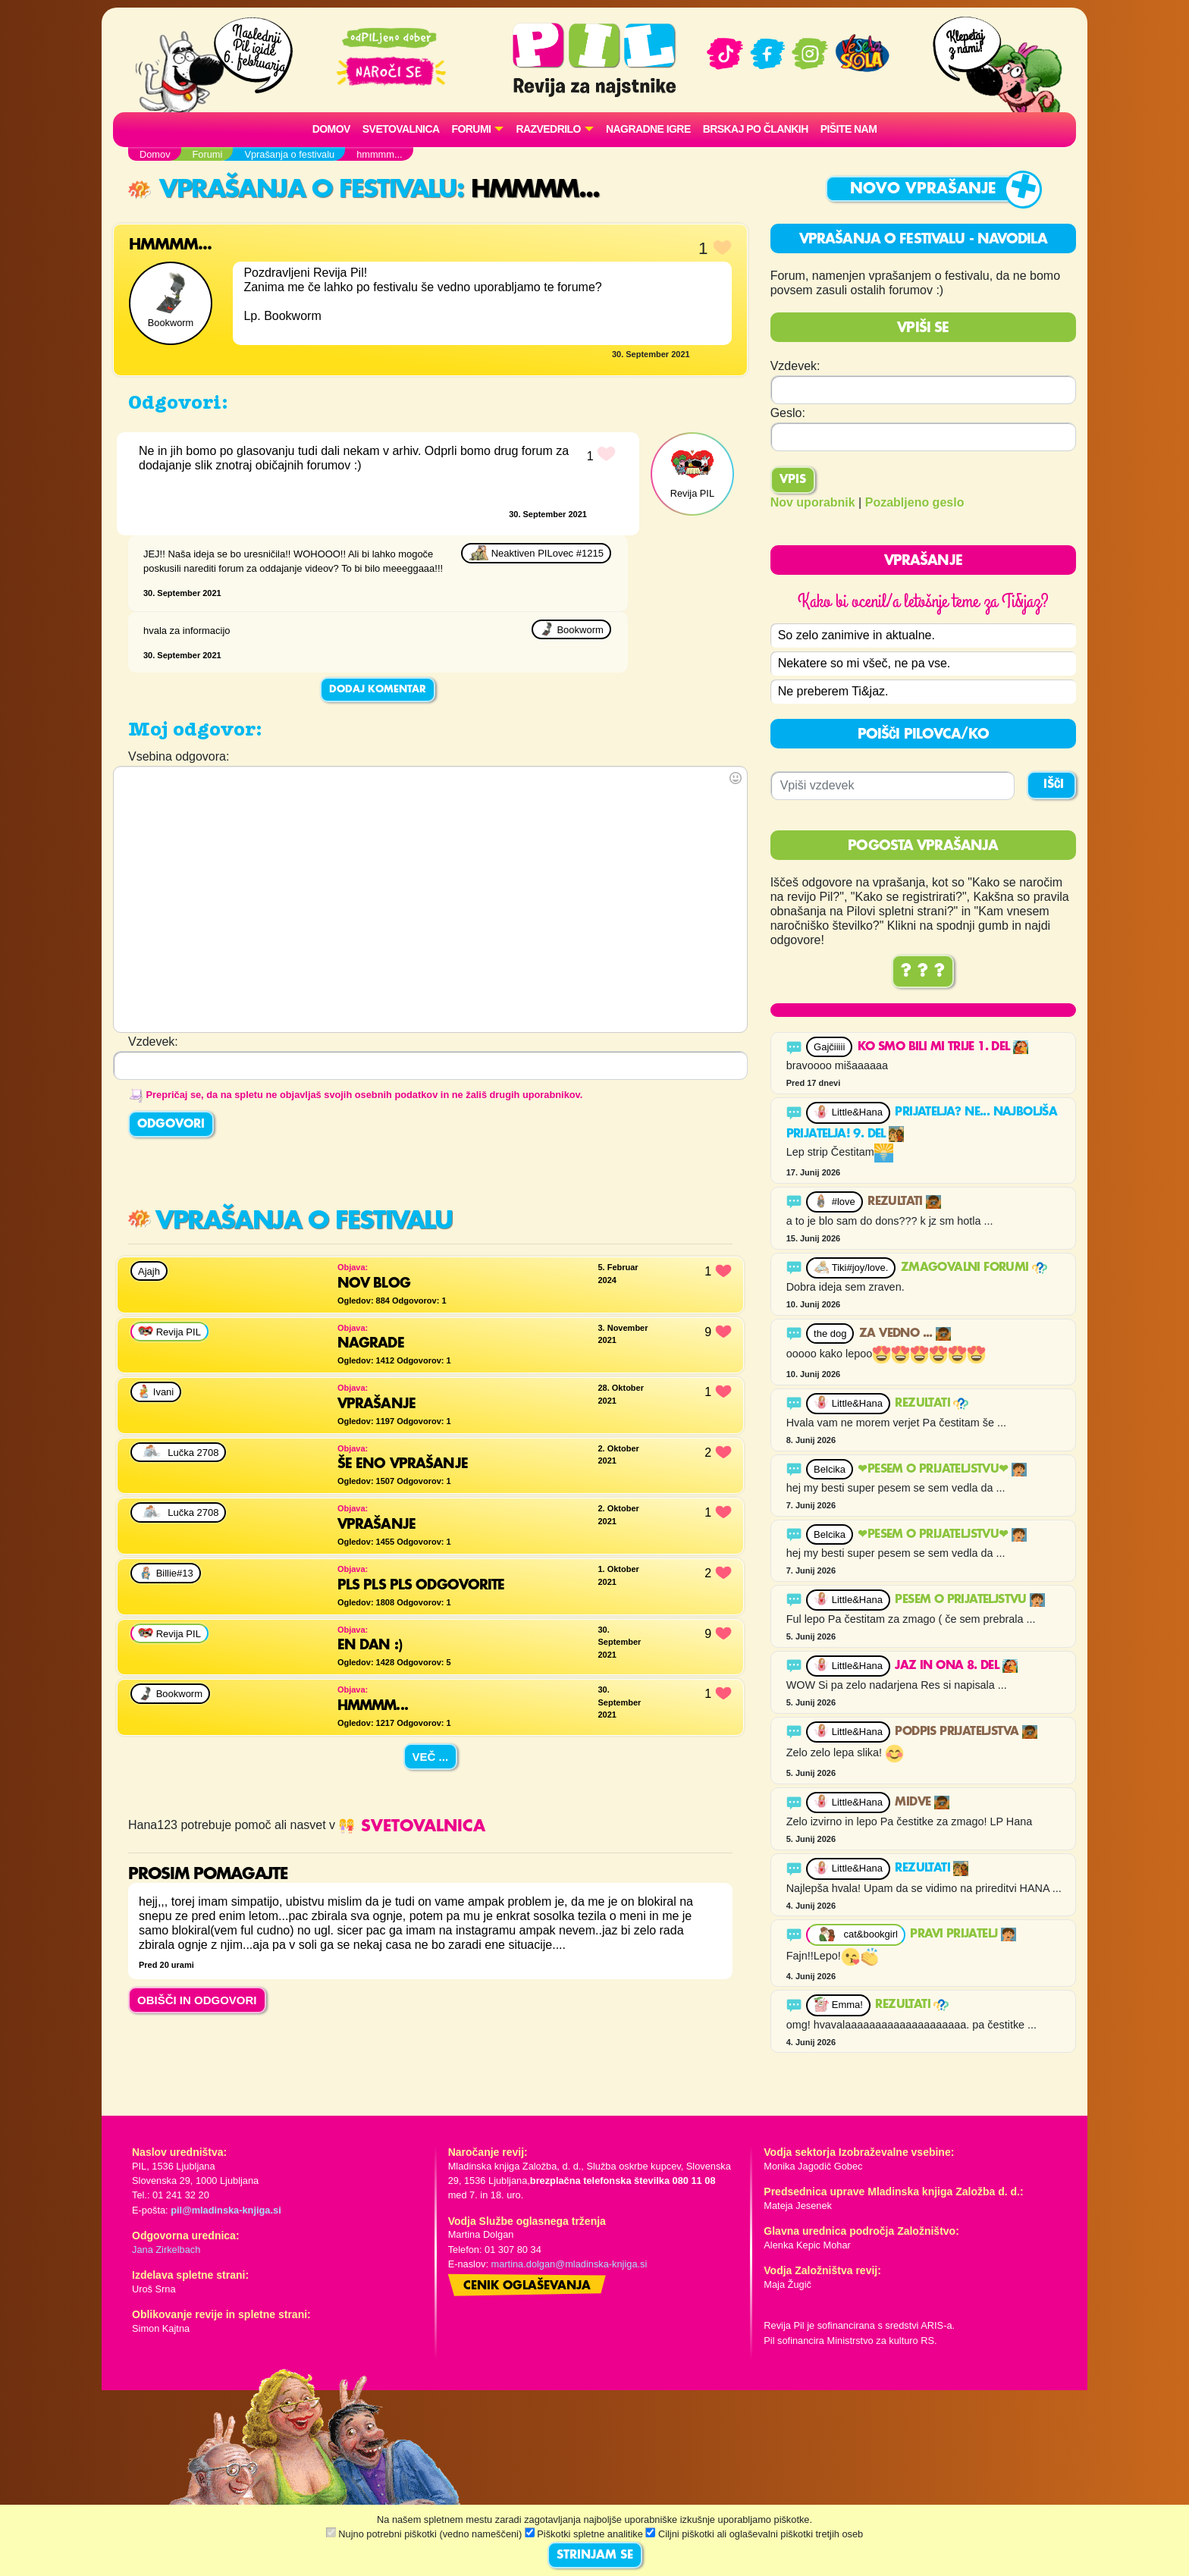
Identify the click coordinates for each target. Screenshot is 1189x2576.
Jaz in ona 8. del (956, 1666)
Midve (922, 1802)
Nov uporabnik (812, 502)
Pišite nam (848, 129)
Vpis (793, 480)
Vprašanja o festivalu (292, 190)
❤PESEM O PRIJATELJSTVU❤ (942, 1470)
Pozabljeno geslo (915, 502)
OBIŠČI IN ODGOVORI (197, 2000)
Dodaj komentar (377, 689)
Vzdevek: (795, 365)
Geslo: (787, 412)
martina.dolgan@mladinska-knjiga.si (569, 2264)
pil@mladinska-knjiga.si (226, 2210)
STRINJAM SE (595, 2555)
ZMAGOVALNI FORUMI (974, 1268)
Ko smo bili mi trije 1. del (943, 1047)
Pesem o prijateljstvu (970, 1600)
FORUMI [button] (471, 129)
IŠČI (1053, 785)
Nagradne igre (648, 129)
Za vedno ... (905, 1334)
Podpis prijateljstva (966, 1732)
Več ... (431, 1756)
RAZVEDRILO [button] (548, 129)
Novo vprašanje (923, 189)
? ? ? (923, 971)
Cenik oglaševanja (527, 2286)
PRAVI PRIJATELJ (962, 1934)
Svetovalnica (401, 129)
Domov (331, 129)
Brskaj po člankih (755, 129)
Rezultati (904, 1202)
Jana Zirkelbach (166, 2249)
